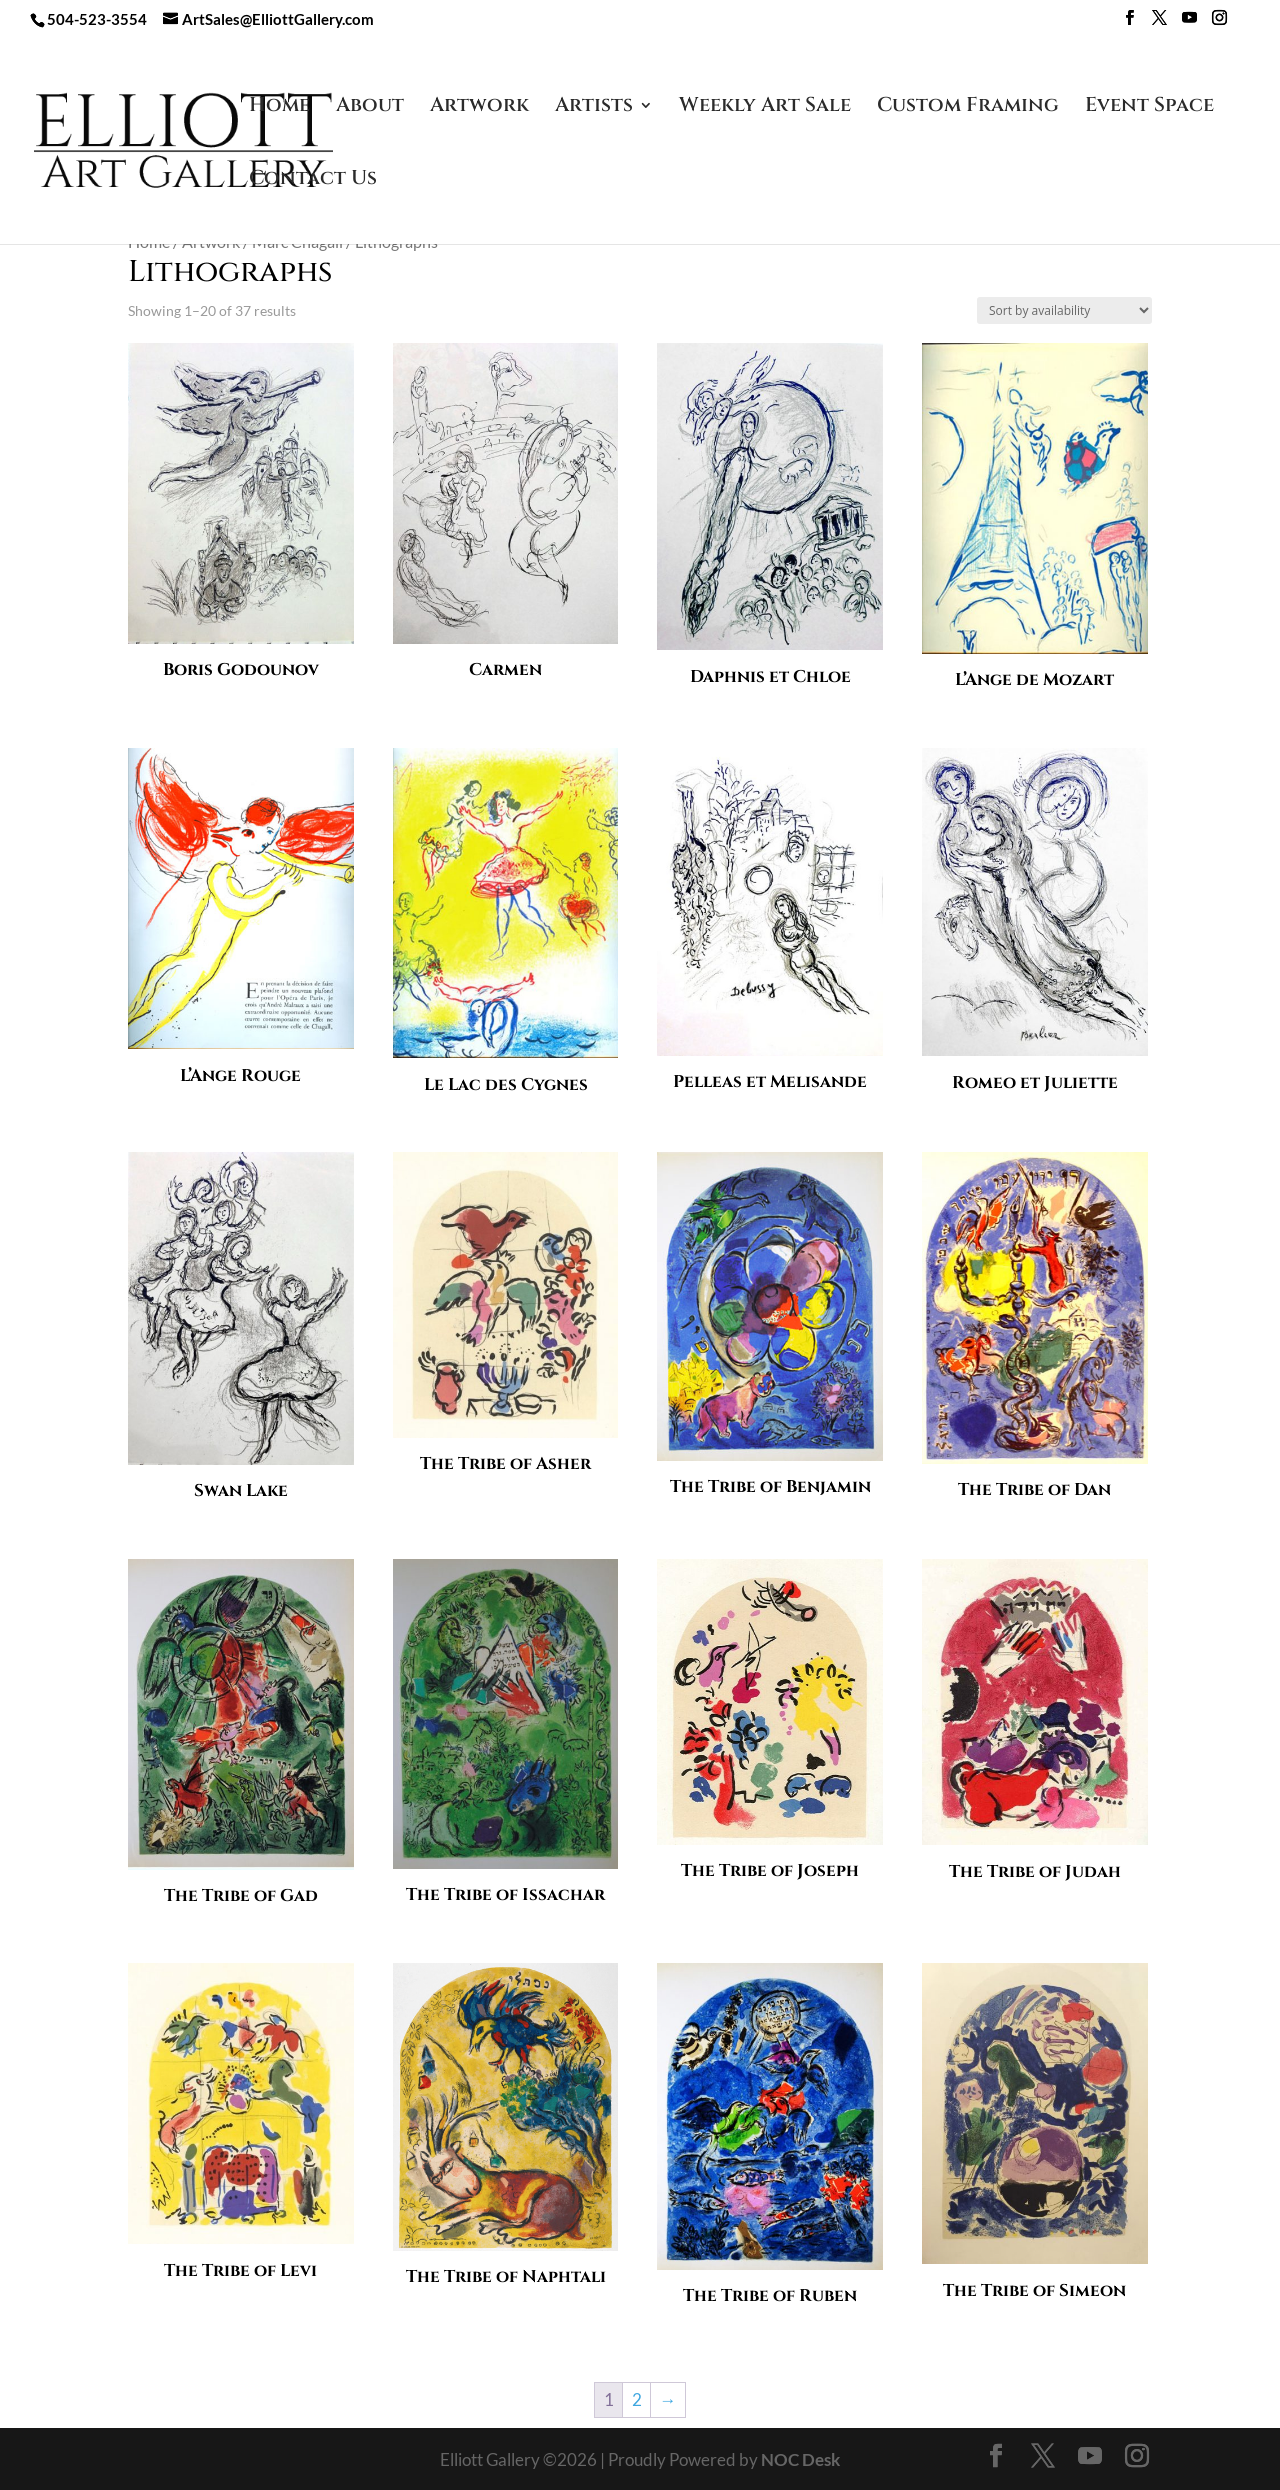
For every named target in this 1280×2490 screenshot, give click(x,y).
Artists (594, 108)
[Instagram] (1219, 23)
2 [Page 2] (637, 2399)
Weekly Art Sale (765, 108)
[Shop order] (1064, 310)
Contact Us (313, 181)
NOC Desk (800, 2459)
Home (279, 108)
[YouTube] (1189, 23)
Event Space (1149, 108)
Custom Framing (968, 108)
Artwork (479, 108)
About (370, 108)
